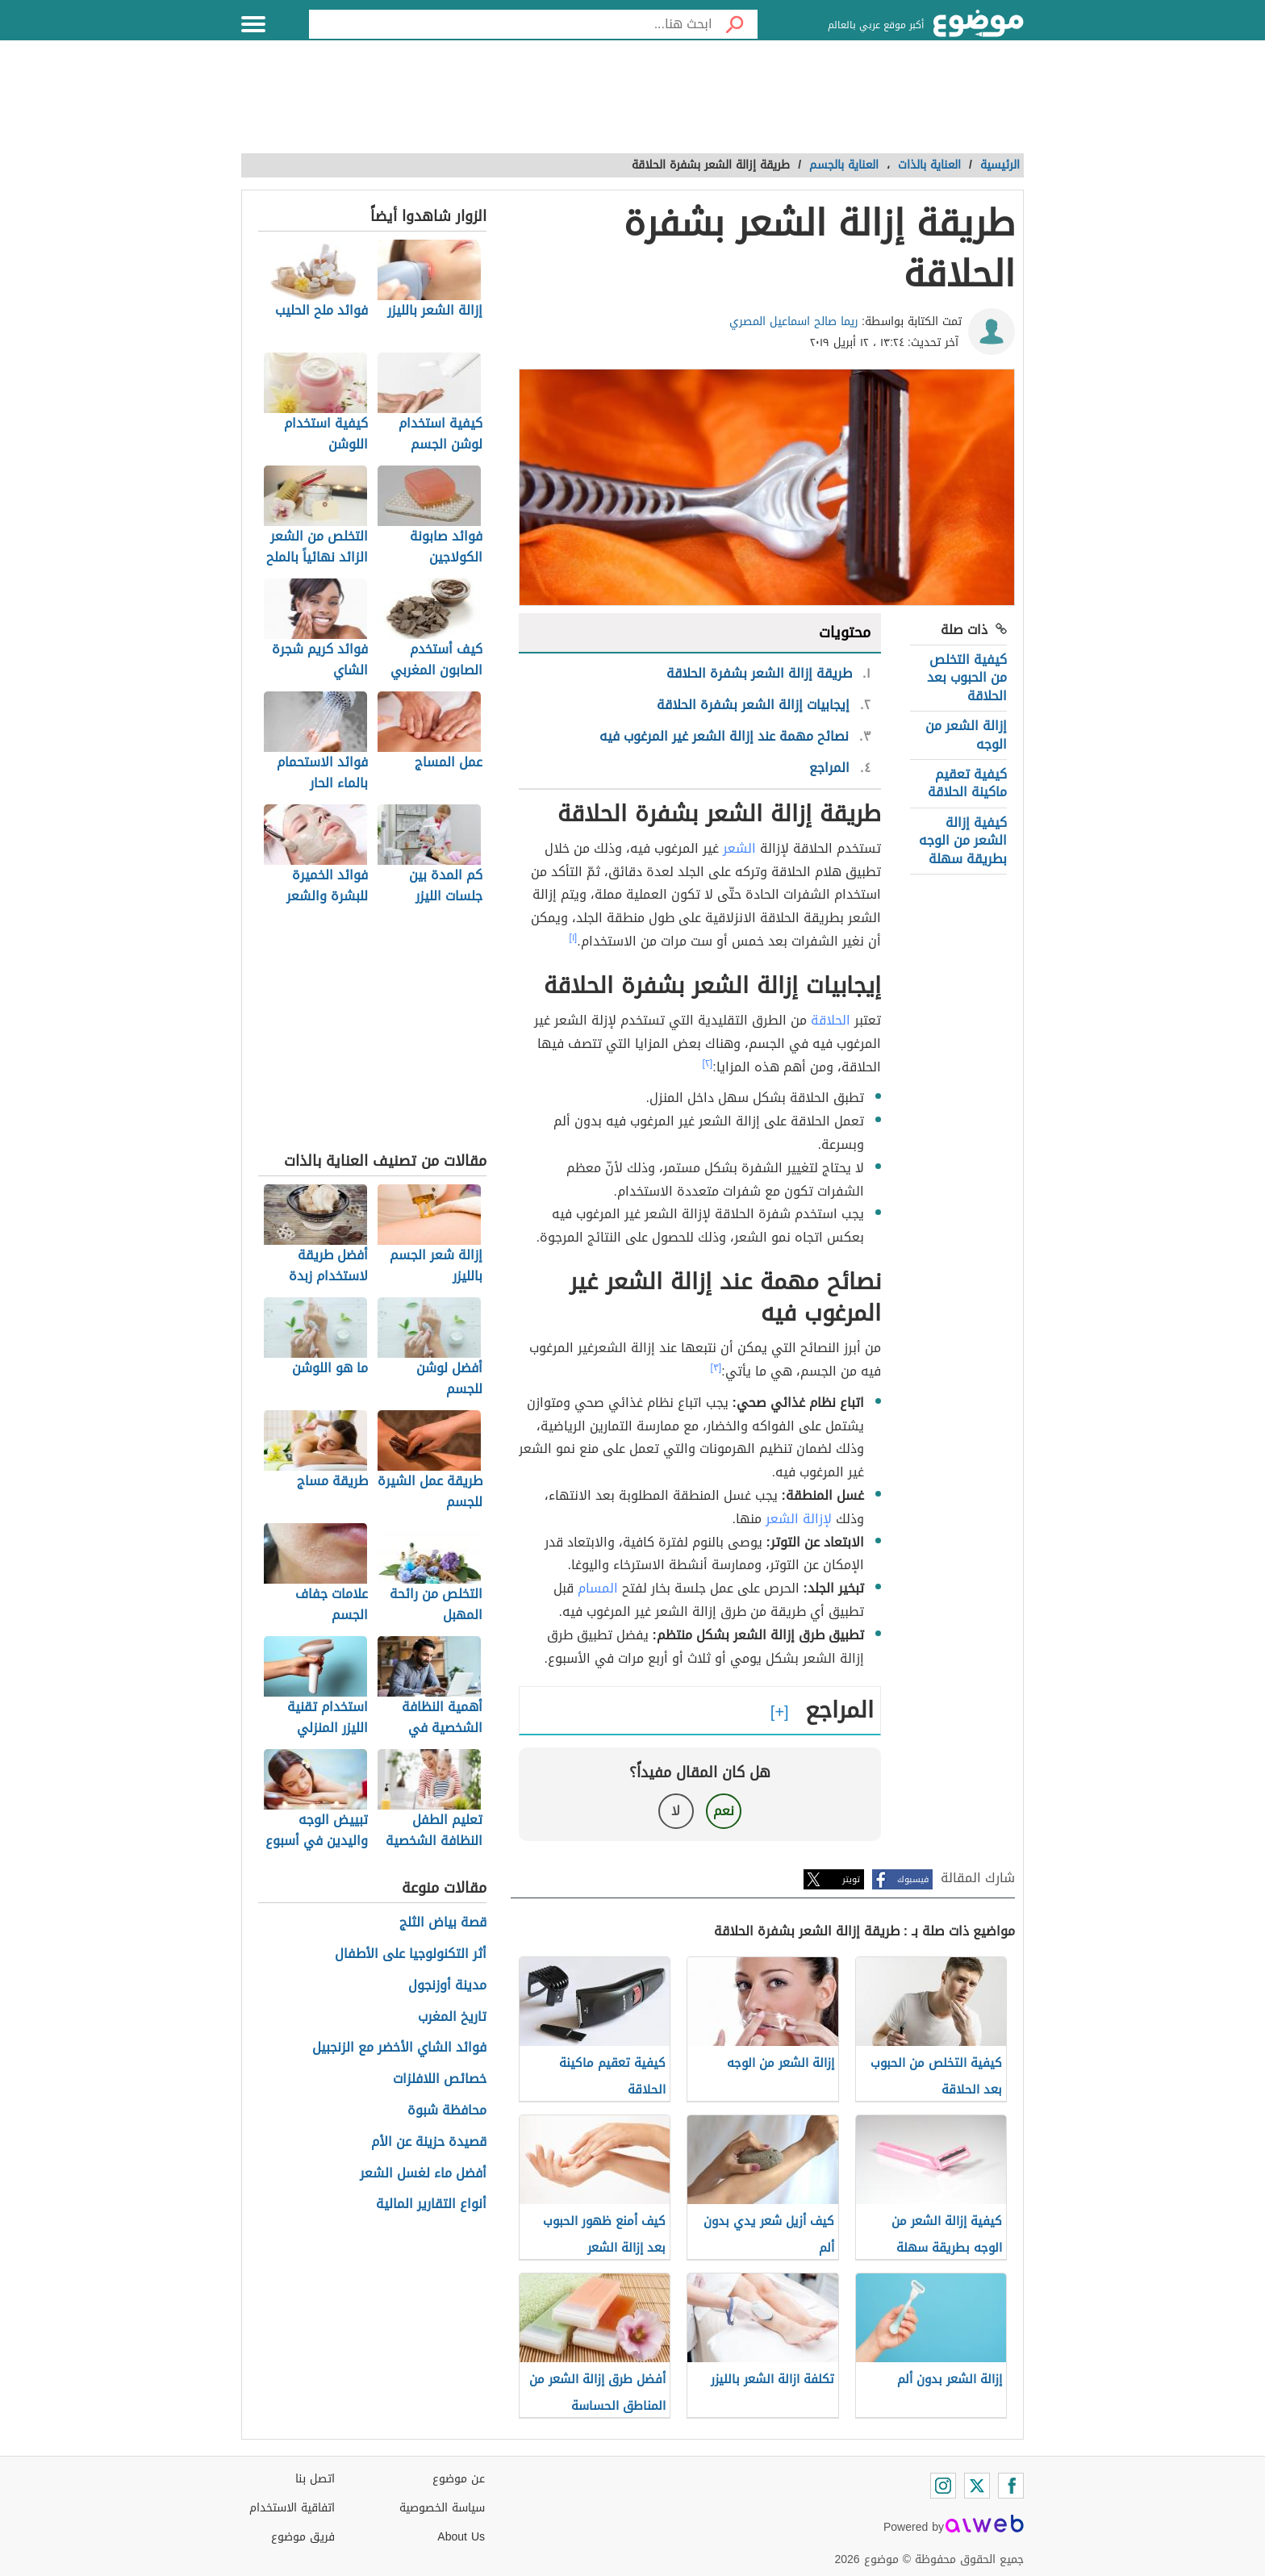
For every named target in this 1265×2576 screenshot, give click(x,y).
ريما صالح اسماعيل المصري (793, 321)
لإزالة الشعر (799, 1518)
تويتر (851, 1879)
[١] (574, 937)
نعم (723, 1810)
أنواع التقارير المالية (431, 2204)
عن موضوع (458, 2479)
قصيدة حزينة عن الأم (428, 2142)
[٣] (716, 1367)
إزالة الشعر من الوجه (966, 734)
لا (675, 1810)
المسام (598, 1588)
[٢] (708, 1063)
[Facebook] (1011, 2486)
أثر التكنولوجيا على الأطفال (410, 1954)
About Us (461, 2537)
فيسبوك (913, 1879)
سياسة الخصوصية (442, 2508)
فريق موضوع (303, 2537)
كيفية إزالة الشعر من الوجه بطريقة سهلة (963, 840)
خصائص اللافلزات (439, 2079)
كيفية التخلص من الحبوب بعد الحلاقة (967, 677)
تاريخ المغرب (452, 2017)
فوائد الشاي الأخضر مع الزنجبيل (399, 2048)
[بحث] (735, 24)
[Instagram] (943, 2486)
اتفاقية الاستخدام (292, 2508)
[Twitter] (977, 2486)
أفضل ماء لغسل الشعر (423, 2174)
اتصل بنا (315, 2479)
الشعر (739, 848)
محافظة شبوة (446, 2111)
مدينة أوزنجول (447, 1986)
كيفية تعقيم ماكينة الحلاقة (967, 783)
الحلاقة (830, 1020)
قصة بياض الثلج (442, 1923)
